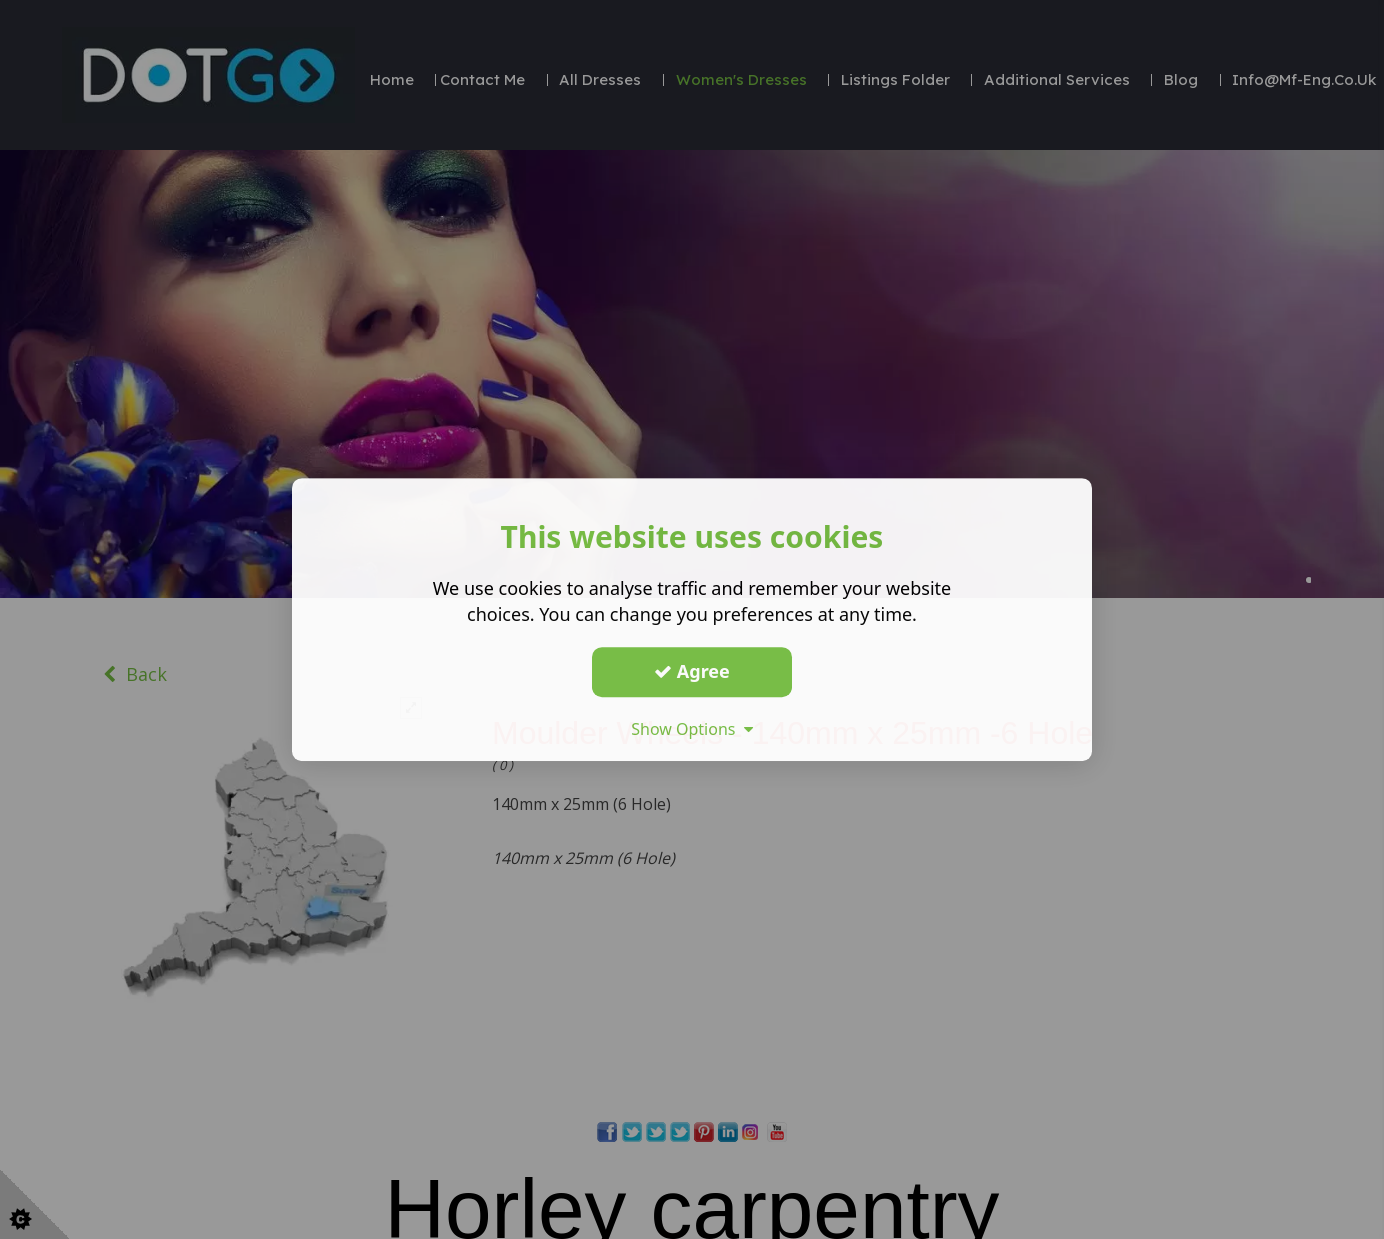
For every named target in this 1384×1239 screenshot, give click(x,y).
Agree (692, 671)
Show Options (692, 729)
